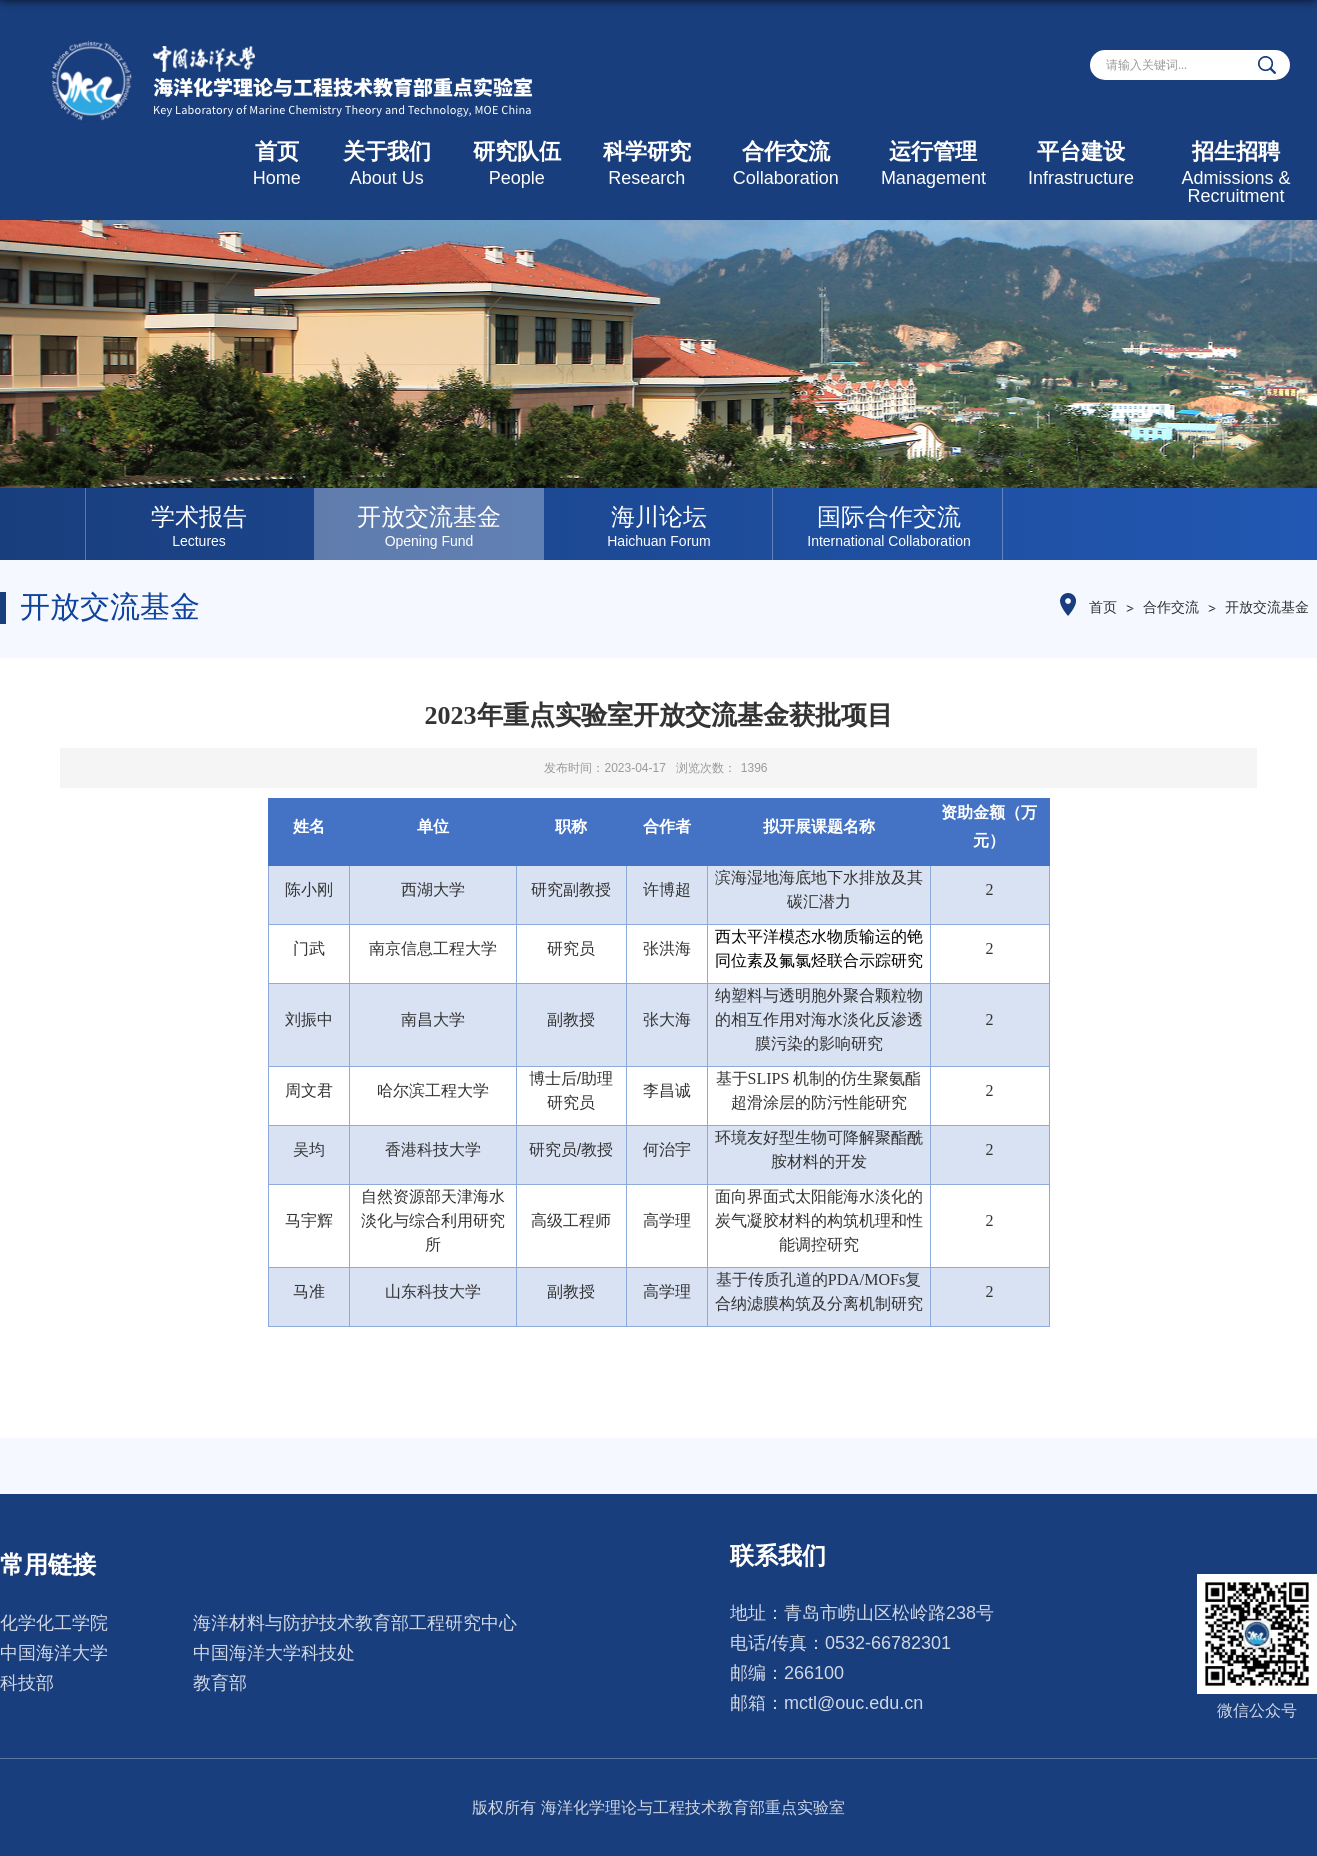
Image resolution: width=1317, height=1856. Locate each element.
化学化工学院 (54, 1623)
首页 (277, 163)
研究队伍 (517, 163)
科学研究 (647, 163)
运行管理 (933, 163)
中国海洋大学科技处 (274, 1653)
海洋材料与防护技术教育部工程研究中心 (355, 1623)
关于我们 (387, 163)
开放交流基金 (1267, 607)
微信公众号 (1257, 1710)
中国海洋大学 (54, 1653)
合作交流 (786, 163)
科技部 (27, 1683)
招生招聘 (1236, 172)
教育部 (220, 1683)
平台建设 (1081, 163)
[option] (199, 524)
